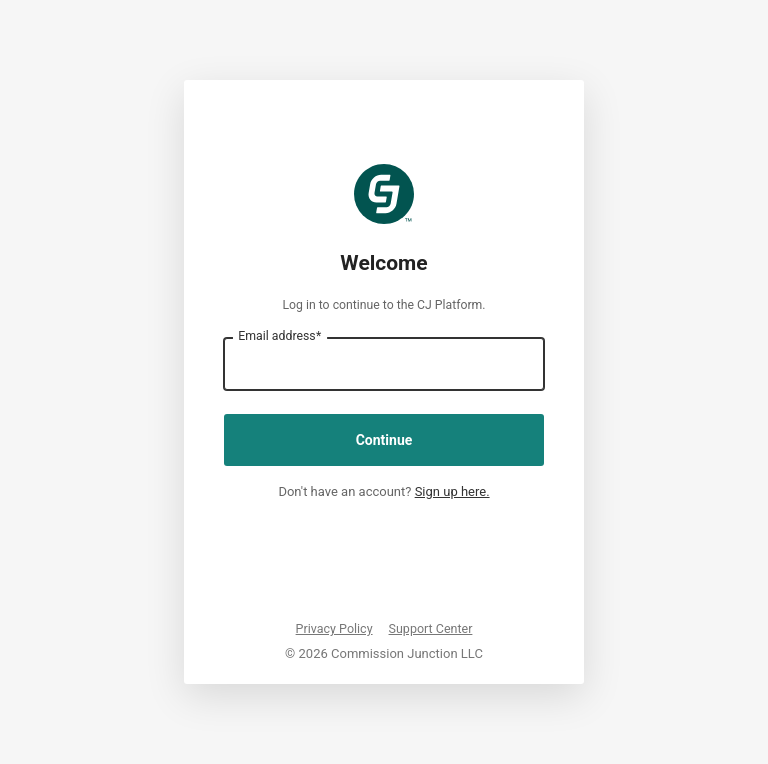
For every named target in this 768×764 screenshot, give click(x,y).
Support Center (431, 628)
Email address (279, 336)
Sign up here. (452, 491)
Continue (384, 440)
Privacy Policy (334, 628)
